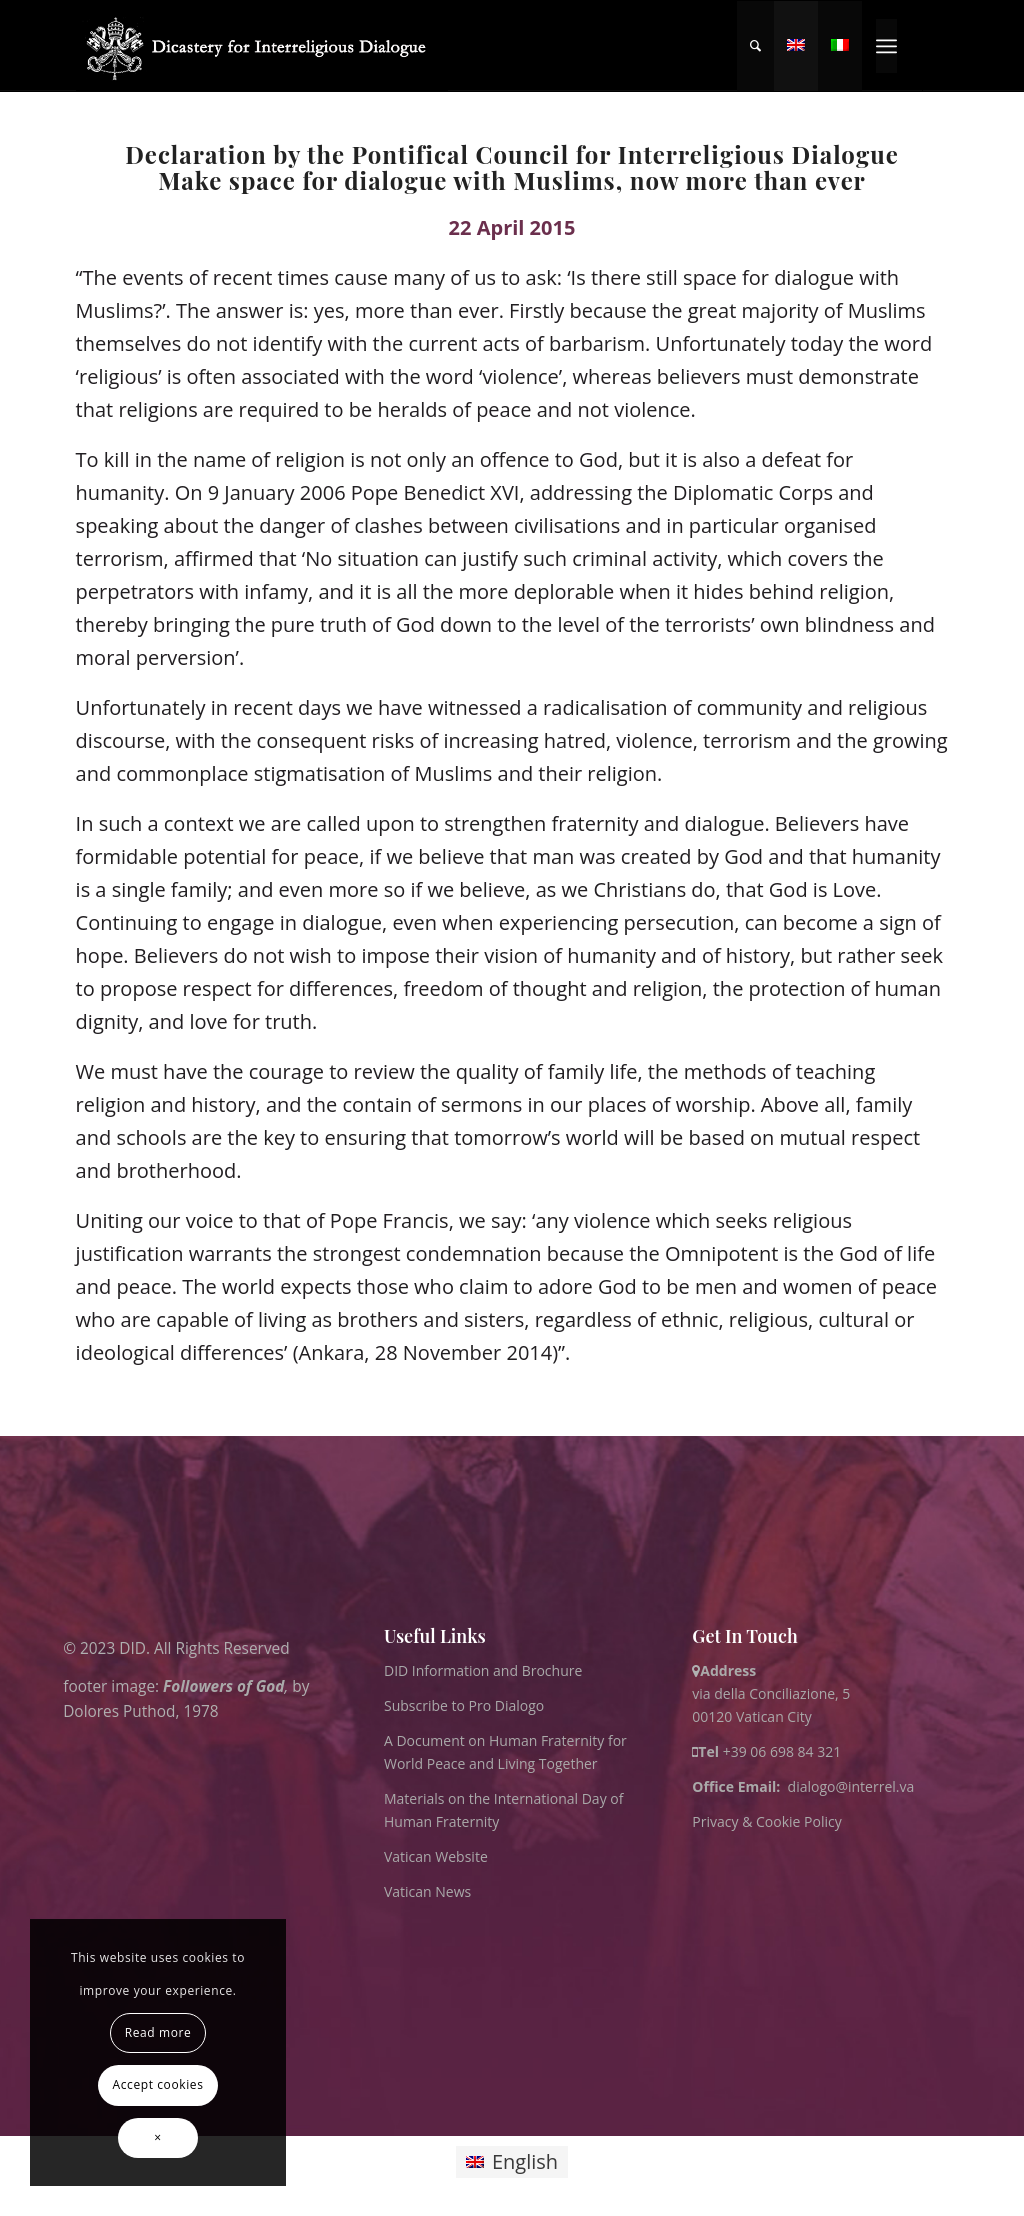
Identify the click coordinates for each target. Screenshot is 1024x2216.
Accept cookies (158, 2084)
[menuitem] (755, 46)
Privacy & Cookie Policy (766, 1821)
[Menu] (886, 46)
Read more (158, 2032)
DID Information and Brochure (483, 1670)
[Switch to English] (512, 2162)
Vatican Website (436, 1856)
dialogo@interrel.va (851, 1786)
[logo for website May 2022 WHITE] (262, 46)
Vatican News (427, 1891)
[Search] (755, 46)
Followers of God (223, 1685)
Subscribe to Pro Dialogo (464, 1705)
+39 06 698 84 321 (782, 1751)
